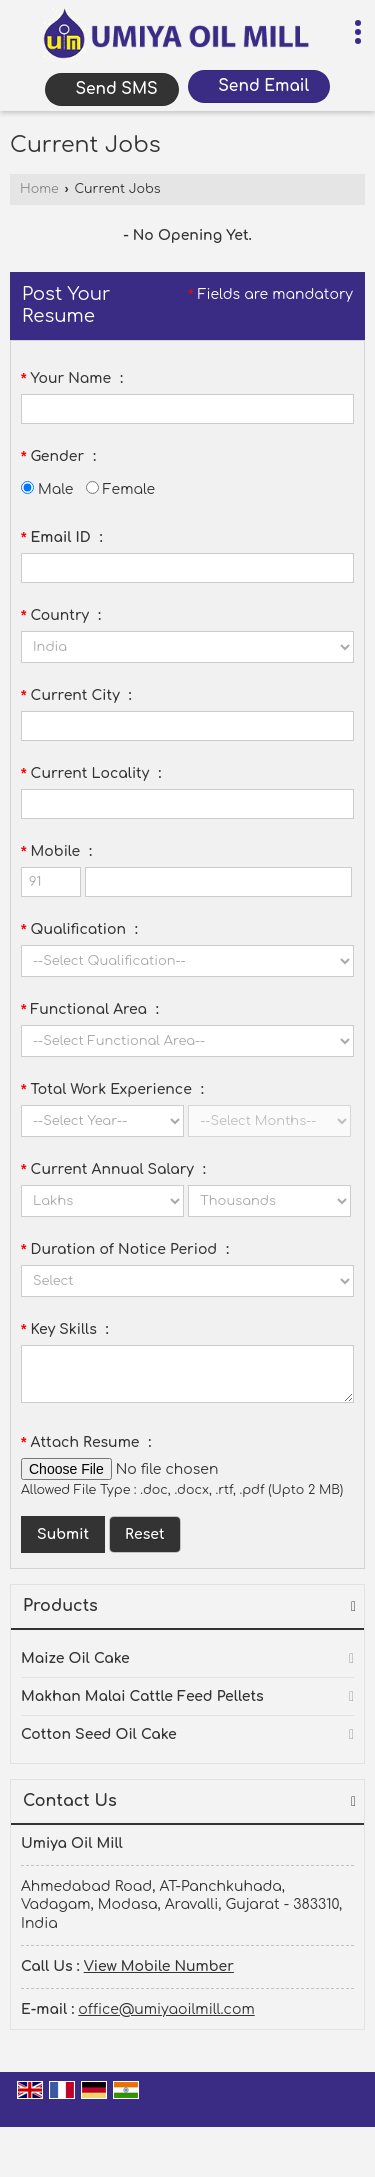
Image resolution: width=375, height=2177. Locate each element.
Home (39, 189)
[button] (159, 1966)
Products (60, 1606)
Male (47, 489)
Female (120, 489)
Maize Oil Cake (75, 1658)
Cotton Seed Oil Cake (99, 1734)
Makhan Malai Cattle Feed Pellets (142, 1696)
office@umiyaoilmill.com (166, 2009)
